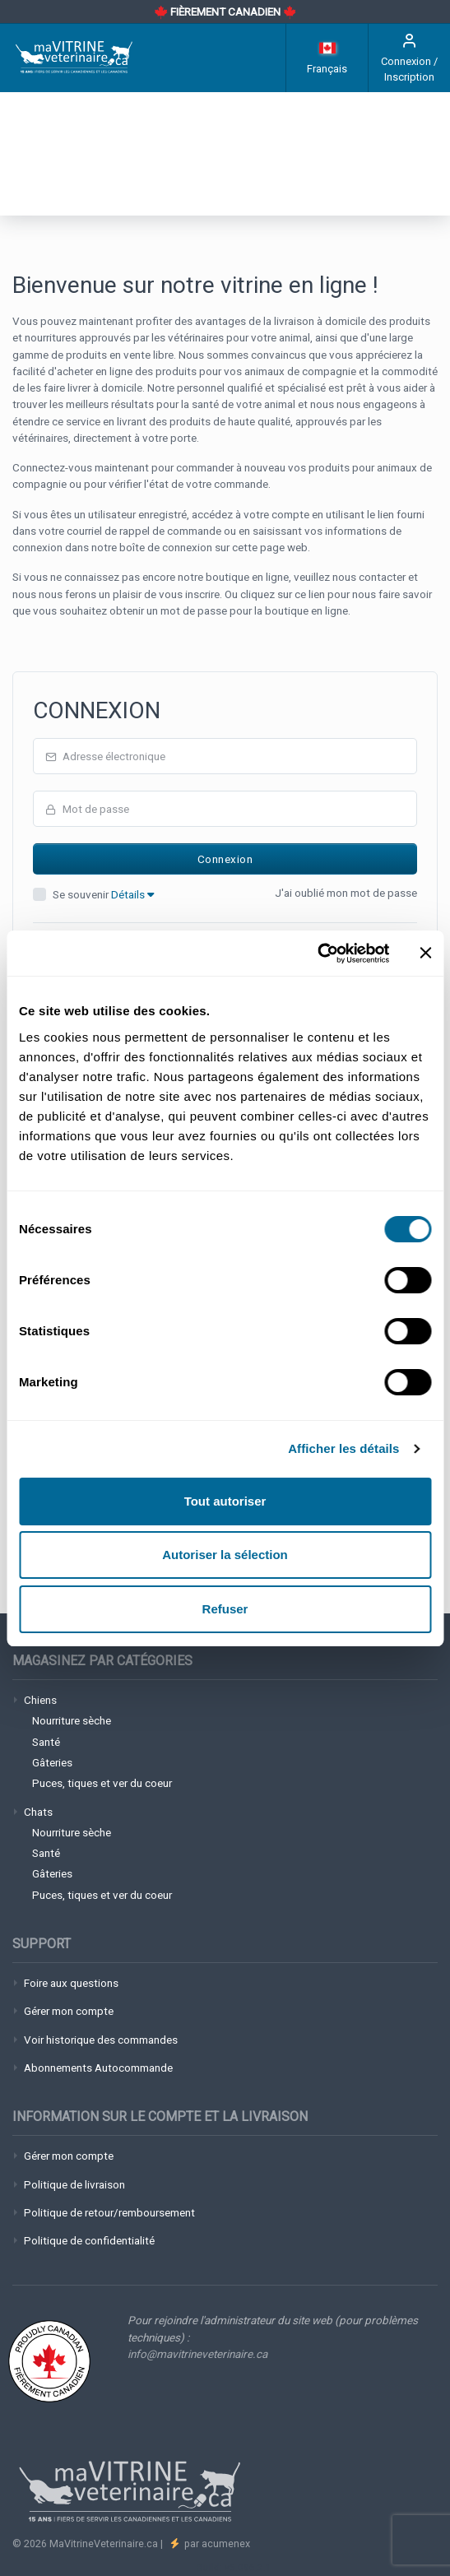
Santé (46, 1741)
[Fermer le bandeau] (425, 952)
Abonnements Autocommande (98, 2067)
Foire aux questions (71, 1982)
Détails (132, 894)
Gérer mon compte (69, 2010)
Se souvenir (103, 894)
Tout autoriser (225, 1501)
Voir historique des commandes (101, 2039)
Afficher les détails (343, 1448)
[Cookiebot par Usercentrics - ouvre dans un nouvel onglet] (317, 953)
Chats (38, 1811)
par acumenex (216, 2543)
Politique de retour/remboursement (109, 2212)
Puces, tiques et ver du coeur (102, 1782)
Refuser (225, 1609)
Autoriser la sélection (225, 1555)
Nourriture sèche (71, 1720)
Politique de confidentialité (89, 2240)
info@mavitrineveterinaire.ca (197, 2353)
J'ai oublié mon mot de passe (346, 892)
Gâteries (52, 1762)
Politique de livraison (74, 2184)
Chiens (40, 1699)
